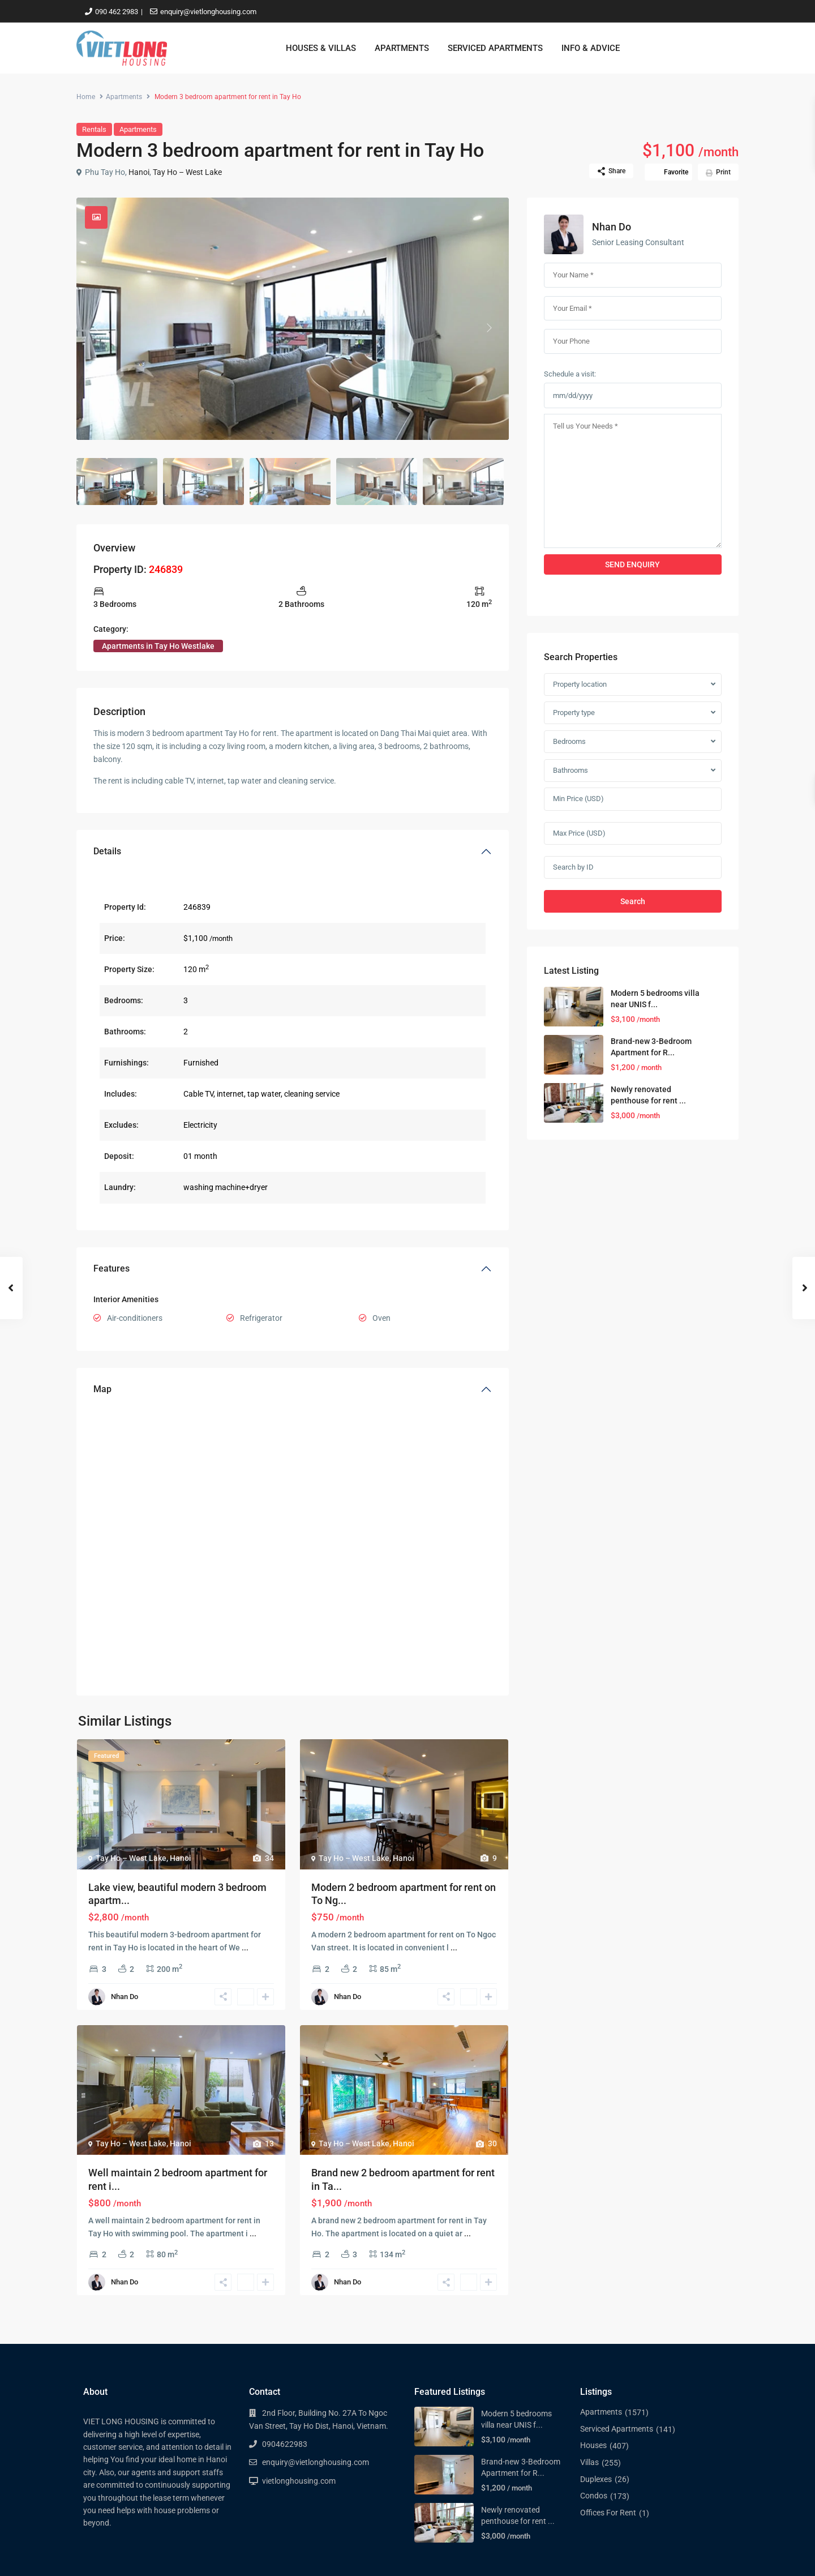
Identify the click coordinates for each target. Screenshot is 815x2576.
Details (107, 851)
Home (85, 97)
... (245, 1947)
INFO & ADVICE (590, 48)
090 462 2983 (116, 11)
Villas (589, 2462)
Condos (593, 2495)
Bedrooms (569, 741)
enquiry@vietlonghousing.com (208, 11)
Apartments (124, 97)
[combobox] (633, 684)
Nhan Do (124, 1996)
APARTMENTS (402, 48)
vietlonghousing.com (299, 2480)
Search (632, 901)
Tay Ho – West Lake (187, 172)
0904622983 (284, 2444)
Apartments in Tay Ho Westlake (158, 646)
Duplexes (596, 2479)
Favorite (676, 172)
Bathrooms (570, 770)
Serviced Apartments (616, 2428)
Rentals (94, 129)
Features (111, 1268)
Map (102, 1389)
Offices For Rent (608, 2512)
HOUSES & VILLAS (321, 48)
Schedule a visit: (570, 374)
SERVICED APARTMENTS (495, 48)
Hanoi (138, 172)
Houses (593, 2445)
